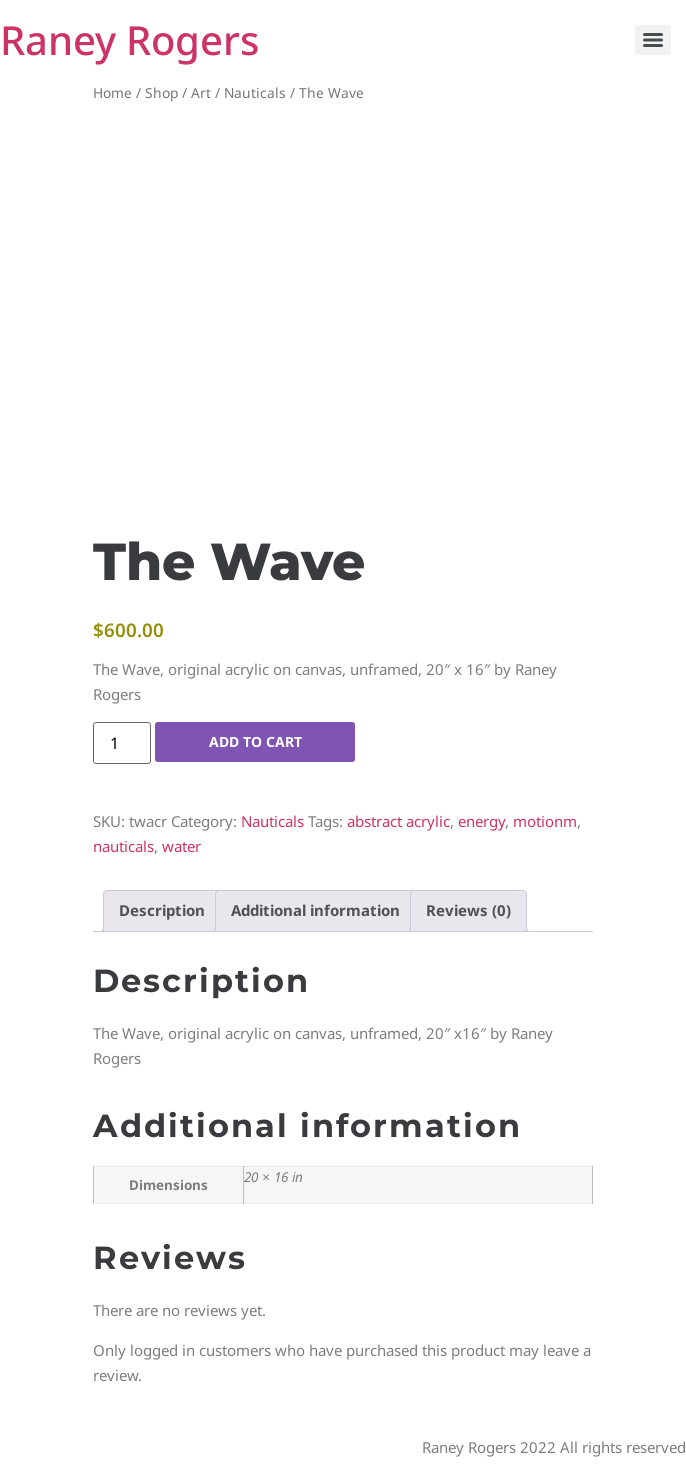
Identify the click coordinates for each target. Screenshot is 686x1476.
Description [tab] (162, 910)
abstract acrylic (398, 821)
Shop (161, 92)
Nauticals (255, 92)
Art (201, 92)
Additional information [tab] (315, 910)
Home (112, 92)
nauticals (123, 846)
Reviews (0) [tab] (468, 910)
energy (481, 821)
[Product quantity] (122, 743)
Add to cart (255, 741)
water (181, 846)
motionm (545, 821)
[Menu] (653, 40)
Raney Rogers (129, 39)
